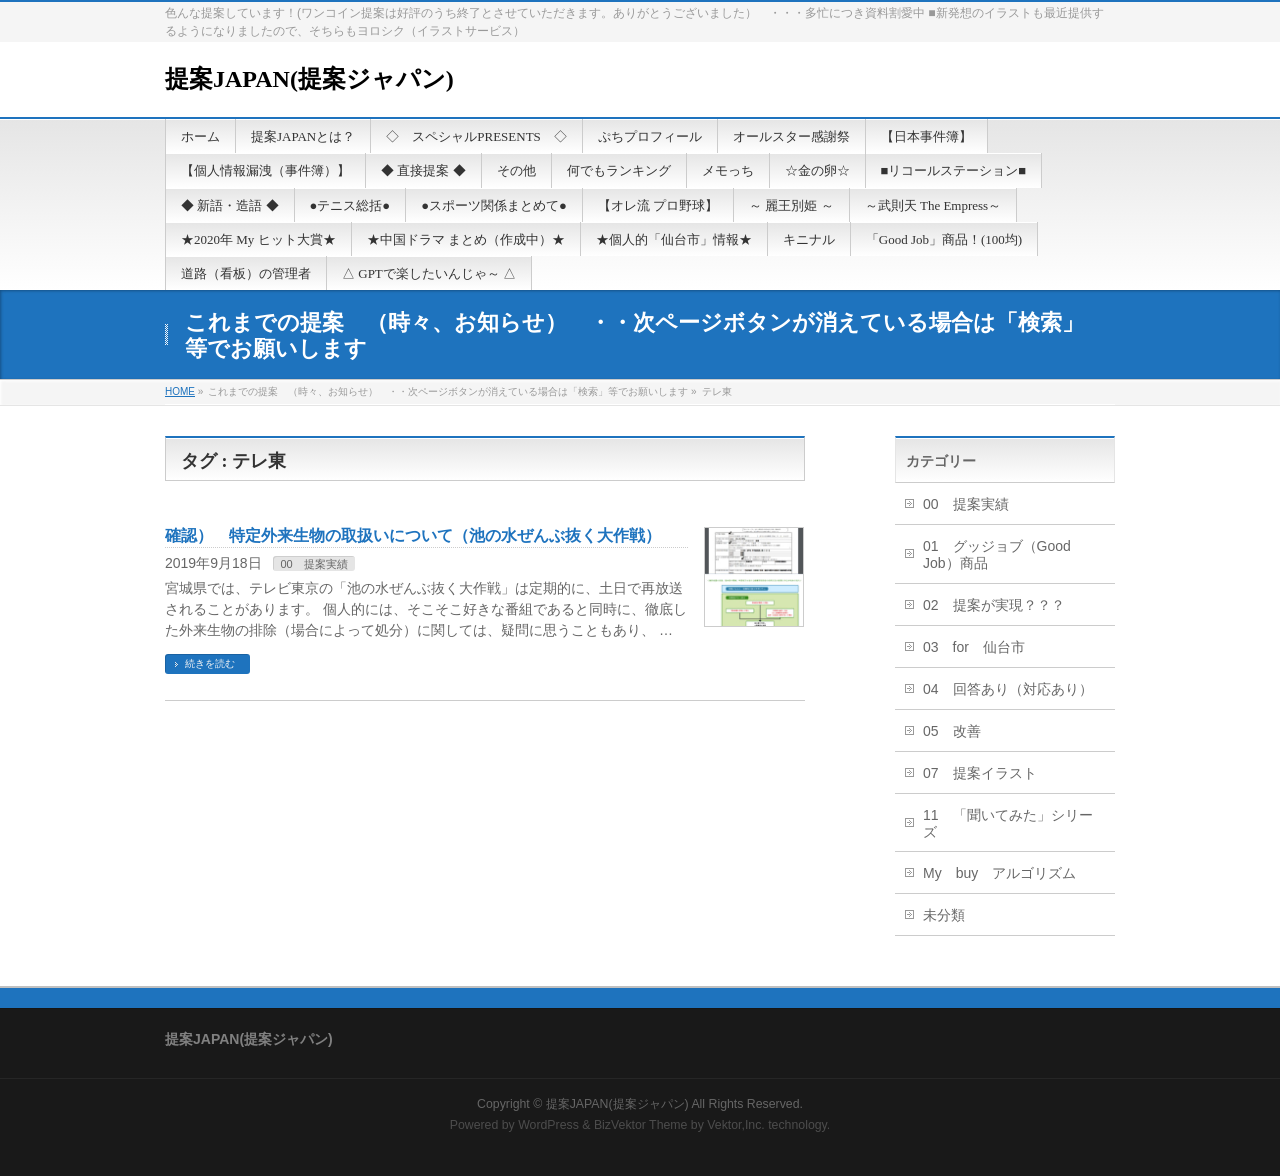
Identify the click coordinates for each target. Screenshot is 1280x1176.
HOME (180, 391)
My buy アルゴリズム (999, 873)
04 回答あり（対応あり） (1008, 689)
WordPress (548, 1125)
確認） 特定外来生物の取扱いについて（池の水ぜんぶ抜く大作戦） (413, 535)
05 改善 (952, 731)
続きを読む (210, 663)
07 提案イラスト (980, 773)
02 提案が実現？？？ (994, 605)
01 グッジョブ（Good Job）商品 (997, 554)
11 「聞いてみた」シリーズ (1008, 823)
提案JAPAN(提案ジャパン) (309, 79)
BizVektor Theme (641, 1125)
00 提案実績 (313, 564)
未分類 (944, 915)
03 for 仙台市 (974, 647)
